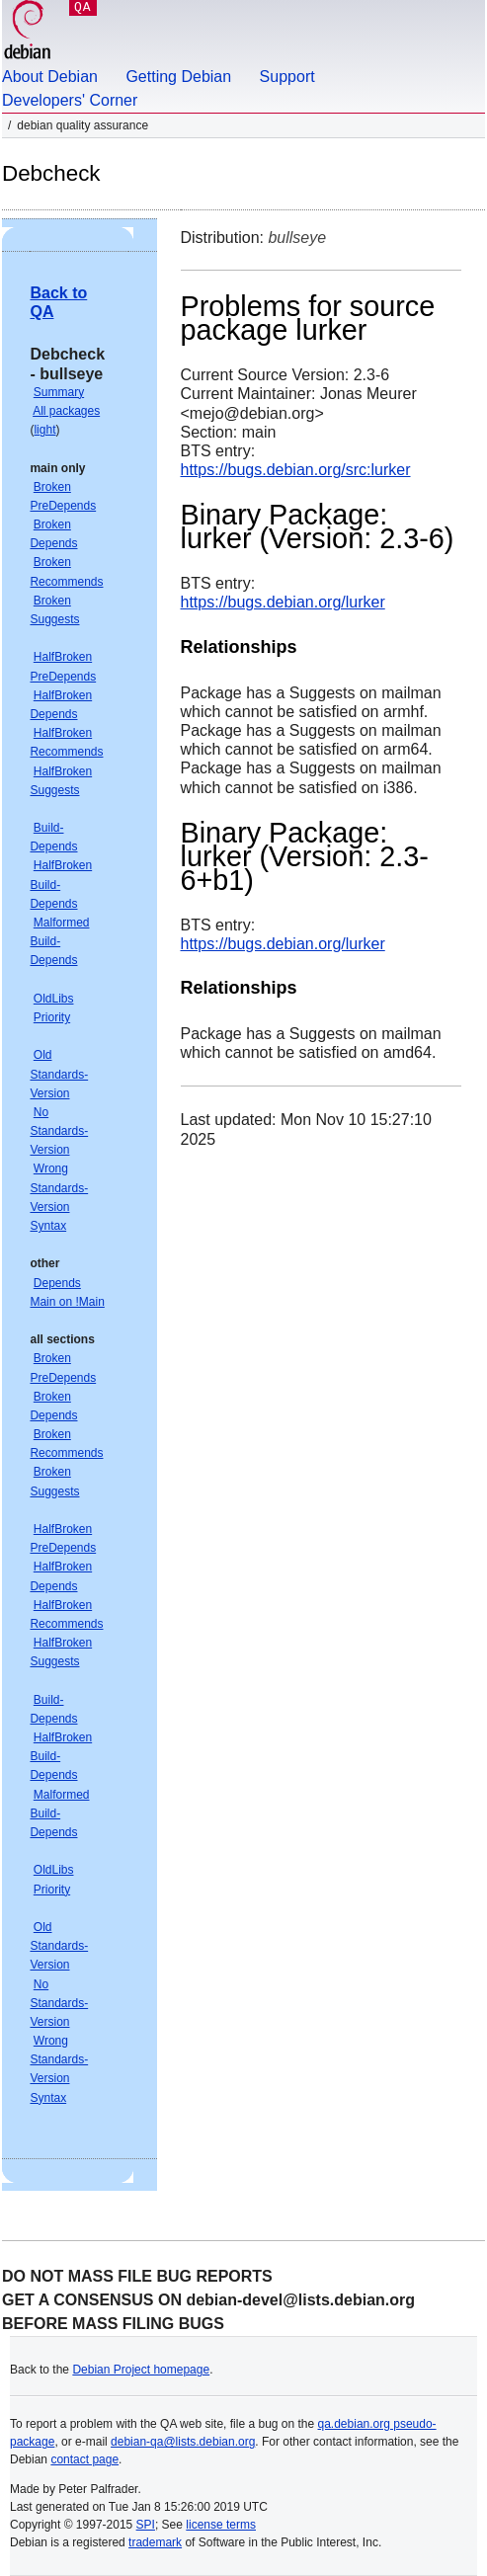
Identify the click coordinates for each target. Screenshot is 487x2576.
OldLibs (54, 999)
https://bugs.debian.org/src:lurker (296, 469)
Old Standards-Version (59, 1073)
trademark (155, 2542)
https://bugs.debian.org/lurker (283, 602)
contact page (84, 2459)
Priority (52, 1017)
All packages (66, 411)
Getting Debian (178, 76)
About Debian (50, 76)
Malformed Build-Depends (59, 941)
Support (287, 76)
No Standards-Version (59, 1131)
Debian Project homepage (140, 2369)
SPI (145, 2525)
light (44, 430)
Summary (59, 392)
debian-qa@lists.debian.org (183, 2442)
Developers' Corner (69, 100)
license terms (221, 2525)
